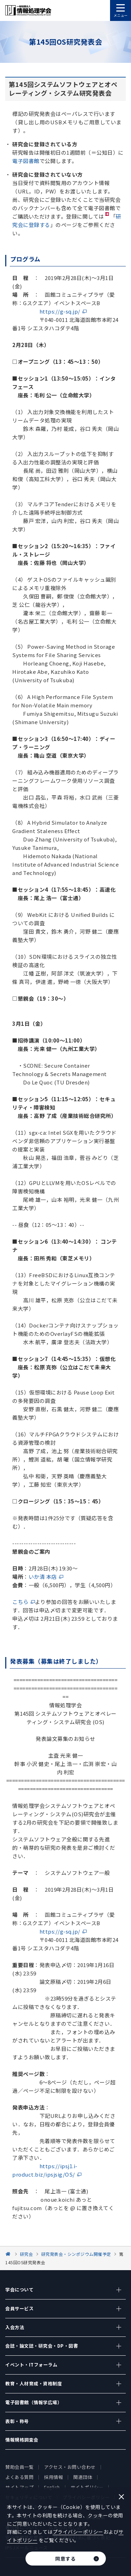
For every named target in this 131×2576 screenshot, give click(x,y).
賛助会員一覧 (19, 2467)
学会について (19, 2289)
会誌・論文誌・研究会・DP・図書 (41, 2345)
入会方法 (14, 2327)
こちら (20, 1601)
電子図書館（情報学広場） (33, 2402)
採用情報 (53, 2477)
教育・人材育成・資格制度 (33, 2383)
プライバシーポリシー (78, 2531)
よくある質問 (19, 2477)
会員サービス (19, 2308)
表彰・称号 (17, 2421)
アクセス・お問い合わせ (70, 2467)
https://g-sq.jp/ (59, 311)
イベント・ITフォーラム (31, 2364)
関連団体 (82, 2477)
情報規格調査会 (21, 2439)
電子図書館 (25, 160)
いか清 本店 (43, 1576)
